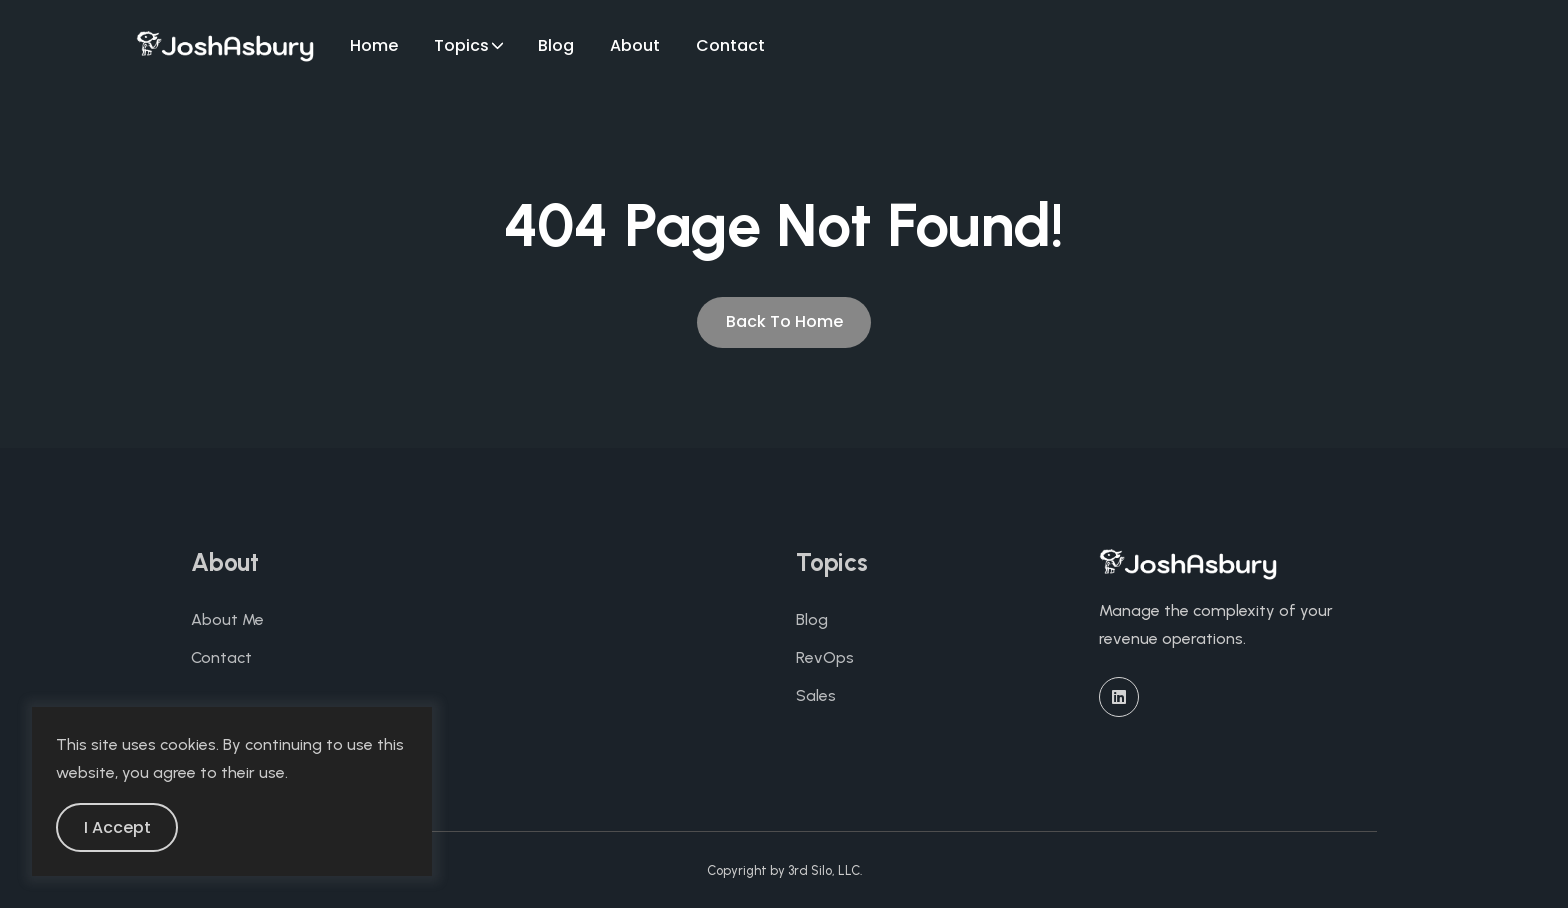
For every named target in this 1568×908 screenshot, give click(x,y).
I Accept (117, 827)
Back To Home (784, 321)
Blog (556, 45)
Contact (730, 45)
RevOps (825, 657)
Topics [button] (461, 45)
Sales (816, 695)
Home (374, 45)
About (635, 45)
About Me (227, 619)
